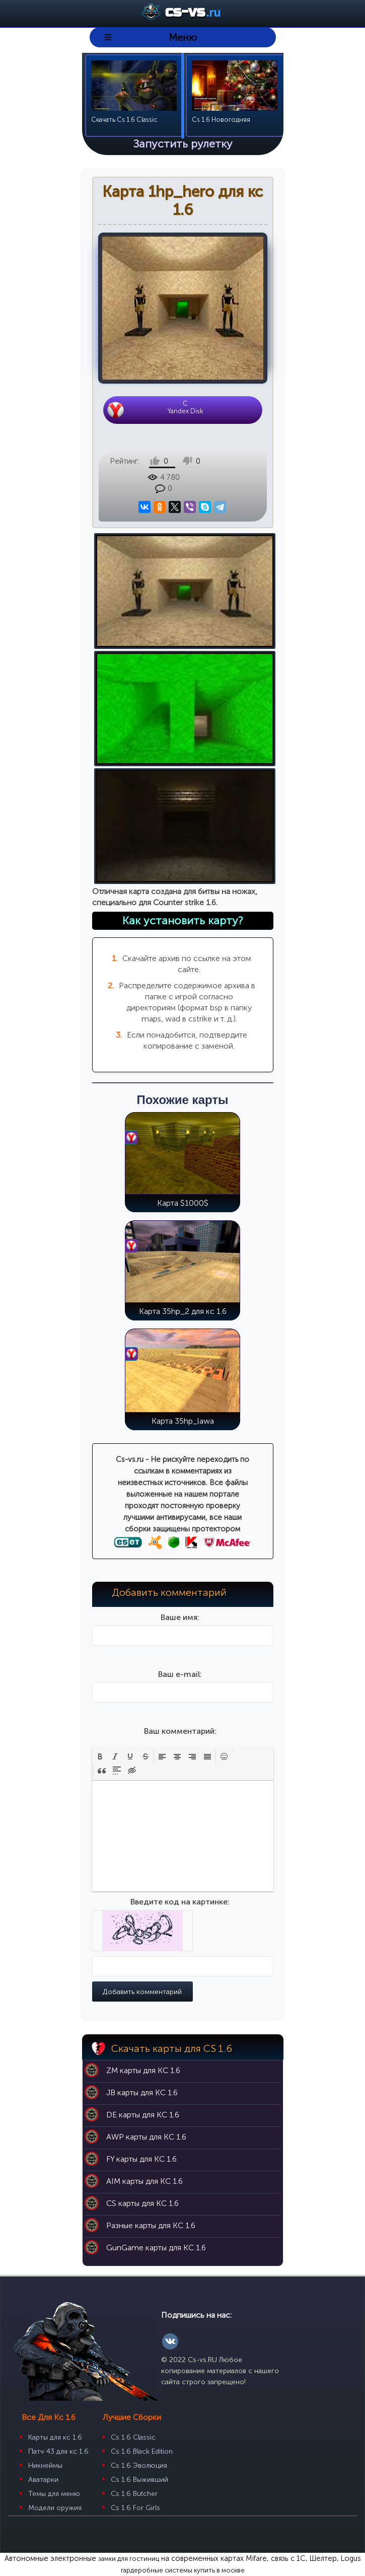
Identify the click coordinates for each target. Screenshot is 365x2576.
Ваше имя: (180, 1617)
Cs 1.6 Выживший (139, 2479)
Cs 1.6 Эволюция (139, 2465)
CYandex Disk (185, 407)
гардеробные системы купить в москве (183, 2570)
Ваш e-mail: (180, 1674)
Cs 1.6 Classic (133, 2437)
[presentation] (100, 1756)
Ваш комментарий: (180, 1731)
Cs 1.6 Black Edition (142, 2451)
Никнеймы (45, 2465)
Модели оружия (55, 2508)
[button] (100, 1756)
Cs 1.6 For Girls (135, 2508)
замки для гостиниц (128, 2558)
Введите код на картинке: (180, 1901)
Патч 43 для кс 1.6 (58, 2451)
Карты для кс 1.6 (55, 2437)
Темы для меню (54, 2493)
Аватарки (43, 2479)
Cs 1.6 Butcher (134, 2493)
